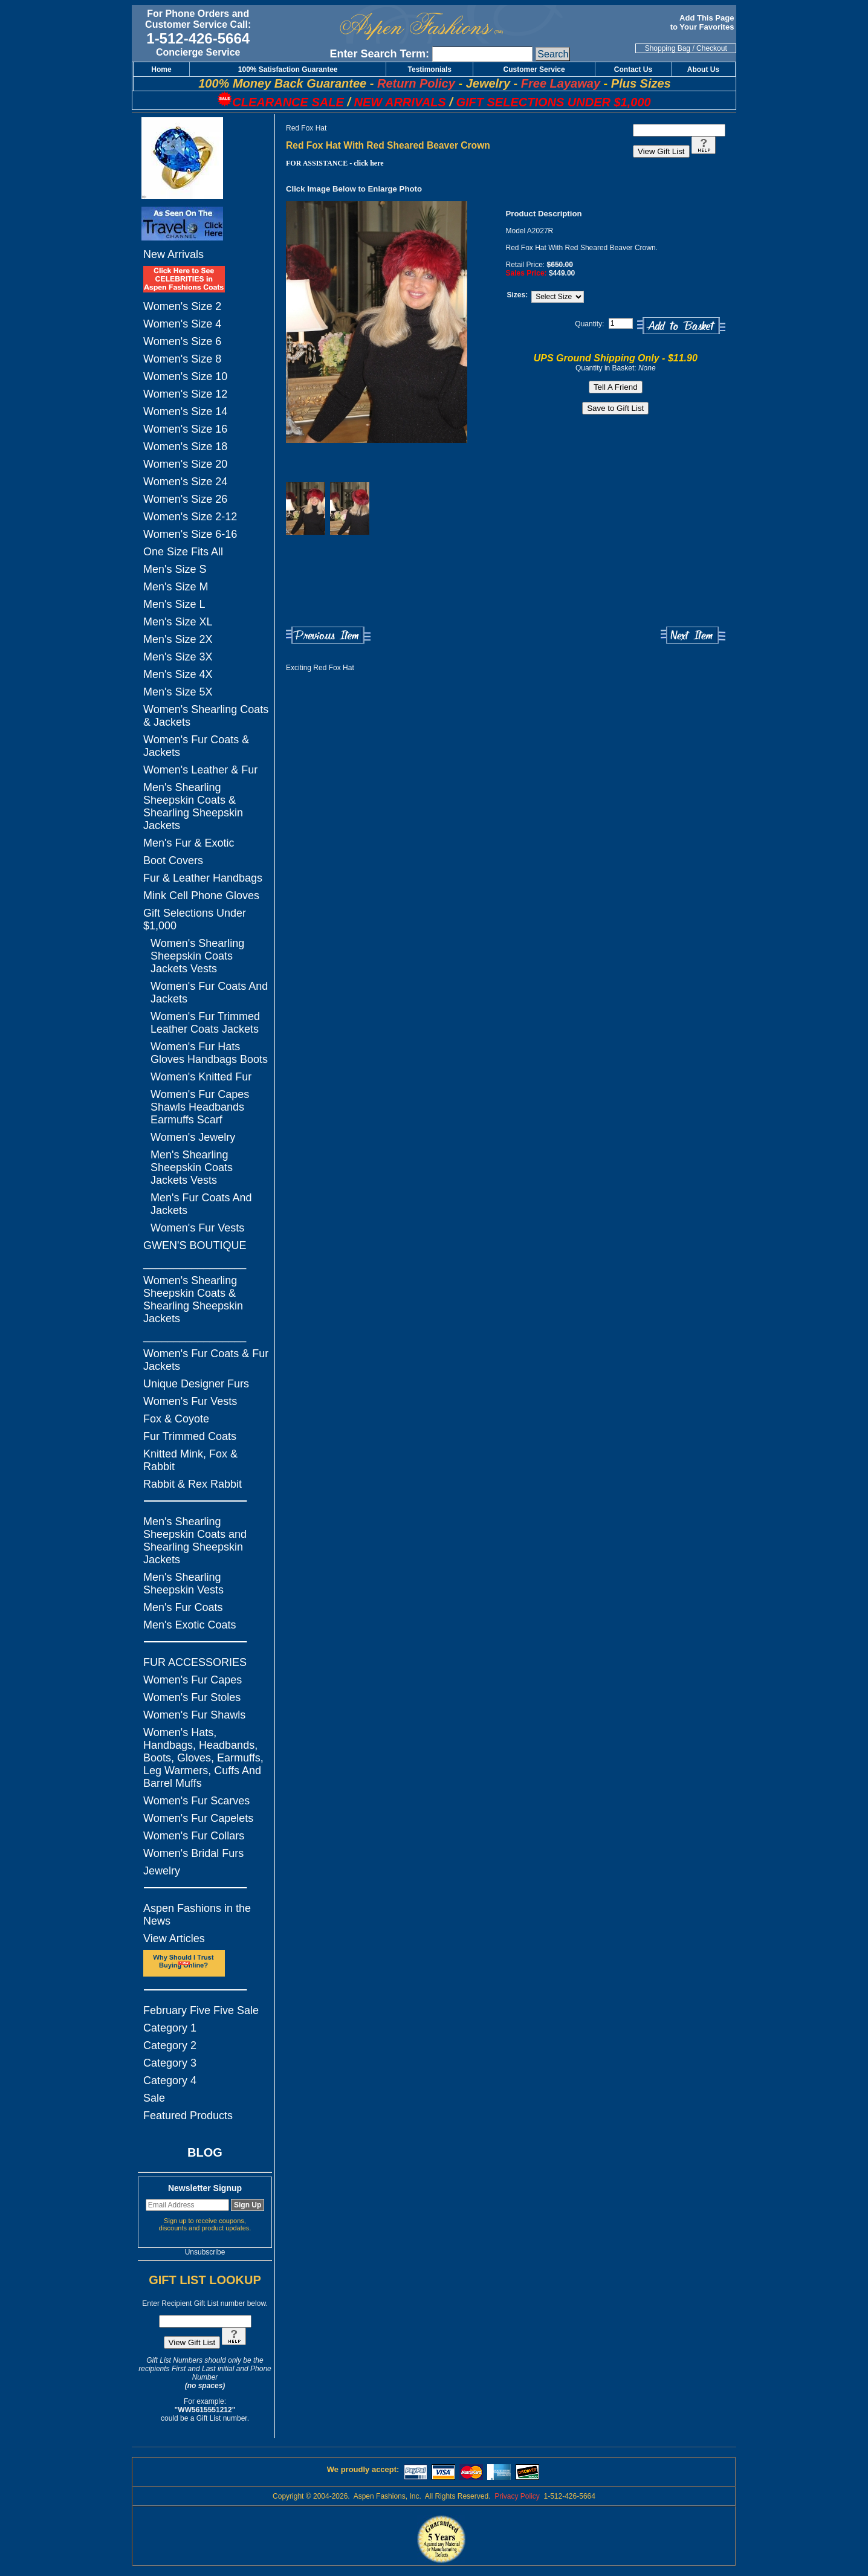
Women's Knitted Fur (201, 1077)
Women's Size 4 (182, 324)
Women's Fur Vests (197, 1228)
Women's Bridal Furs (193, 1853)
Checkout (711, 48)
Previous (328, 635)
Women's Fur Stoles (192, 1697)
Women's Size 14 (185, 411)
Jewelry (161, 1871)
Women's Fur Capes (192, 1680)
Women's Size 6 (182, 341)
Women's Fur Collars (193, 1836)
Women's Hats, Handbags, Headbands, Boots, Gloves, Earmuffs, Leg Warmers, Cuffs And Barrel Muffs (203, 1757)
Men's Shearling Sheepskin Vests (183, 1583)
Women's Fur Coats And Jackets (209, 992)
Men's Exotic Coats (189, 1625)
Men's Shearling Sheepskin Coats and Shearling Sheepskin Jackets (195, 1541)
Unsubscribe (205, 2252)
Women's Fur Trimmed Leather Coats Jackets (205, 1022)
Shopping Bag (667, 48)
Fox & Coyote (176, 1419)
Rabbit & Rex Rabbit (192, 1484)
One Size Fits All (183, 552)
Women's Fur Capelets (198, 1818)
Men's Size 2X (178, 639)
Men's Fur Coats (182, 1607)
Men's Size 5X (178, 692)
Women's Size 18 (185, 447)
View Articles (174, 1938)
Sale (154, 2098)
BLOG (204, 2152)
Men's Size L (174, 604)
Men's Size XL (178, 622)
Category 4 (169, 2080)
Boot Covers (173, 860)
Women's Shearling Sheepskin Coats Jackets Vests (197, 956)
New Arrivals (173, 254)
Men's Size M (175, 587)
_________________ (194, 1263)
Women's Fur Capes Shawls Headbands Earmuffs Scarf (200, 1107)
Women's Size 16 (185, 429)
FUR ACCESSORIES (195, 1662)
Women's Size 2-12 (190, 517)
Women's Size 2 (182, 306)
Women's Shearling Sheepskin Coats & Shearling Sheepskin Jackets (193, 1299)
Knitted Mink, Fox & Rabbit (190, 1460)
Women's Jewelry (193, 1137)
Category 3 (169, 2063)
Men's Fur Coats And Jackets (201, 1204)
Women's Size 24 (185, 482)
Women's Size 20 (185, 464)
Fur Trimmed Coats (189, 1436)
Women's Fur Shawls (194, 1715)
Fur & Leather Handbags (202, 878)
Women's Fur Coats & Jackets (196, 746)
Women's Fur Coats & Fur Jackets (205, 1360)
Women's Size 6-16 (190, 534)
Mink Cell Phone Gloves (201, 895)
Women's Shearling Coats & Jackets (205, 715)
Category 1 (169, 2028)
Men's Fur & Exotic (188, 843)
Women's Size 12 (185, 394)
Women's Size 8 (182, 359)
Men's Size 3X (178, 657)
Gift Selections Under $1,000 (194, 919)
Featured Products (188, 2116)
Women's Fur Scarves (196, 1801)
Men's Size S (174, 569)
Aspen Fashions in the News (197, 1914)
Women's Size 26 (185, 499)
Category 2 (169, 2045)
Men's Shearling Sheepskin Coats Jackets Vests (192, 1167)
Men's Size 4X (178, 674)
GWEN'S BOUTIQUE (194, 1245)
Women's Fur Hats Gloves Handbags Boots (209, 1053)
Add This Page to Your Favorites (703, 22)
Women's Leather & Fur (200, 770)
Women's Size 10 (185, 376)
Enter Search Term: (379, 54)
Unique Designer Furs (196, 1384)
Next (693, 635)
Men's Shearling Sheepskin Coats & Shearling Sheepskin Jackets (193, 806)
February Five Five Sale (201, 2010)
